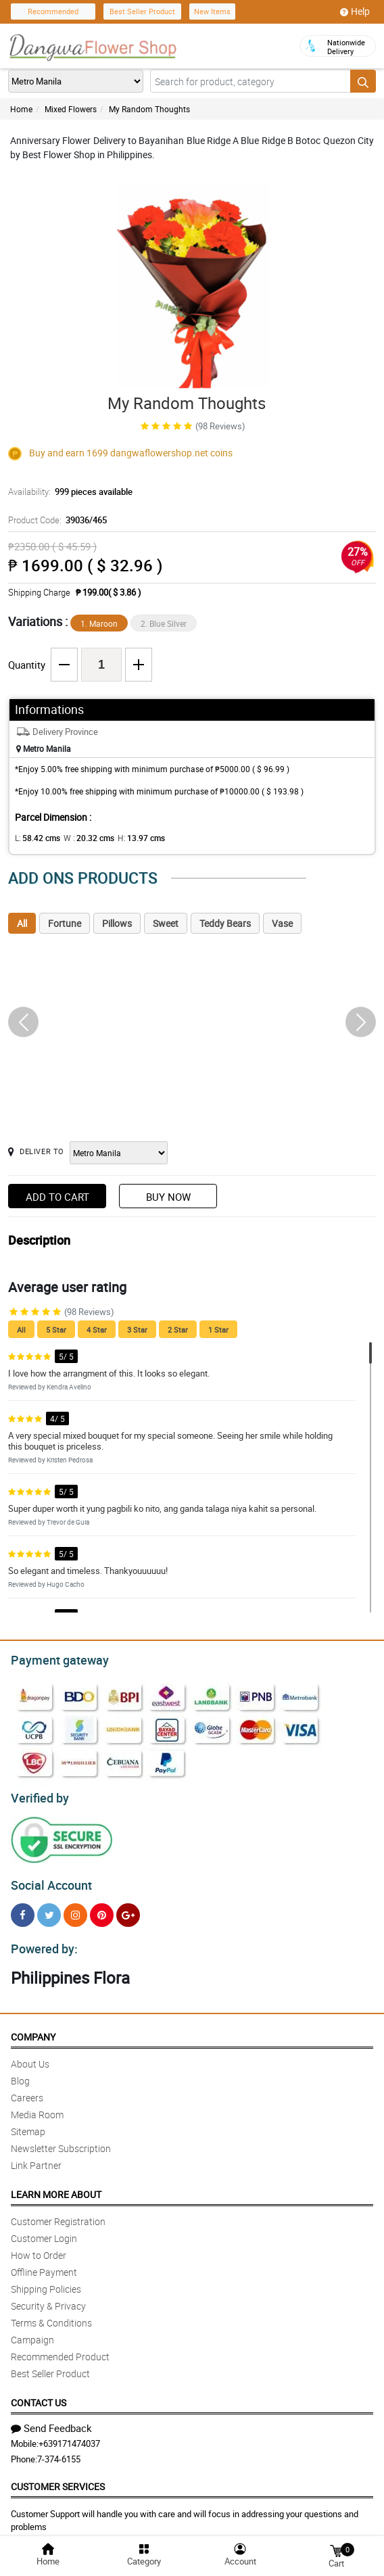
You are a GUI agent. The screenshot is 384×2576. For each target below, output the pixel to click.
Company (33, 2028)
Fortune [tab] (64, 923)
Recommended (53, 11)
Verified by (38, 1794)
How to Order (38, 2247)
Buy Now (168, 1196)
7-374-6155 (58, 2451)
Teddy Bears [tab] (225, 923)
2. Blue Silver (164, 623)
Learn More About (56, 2186)
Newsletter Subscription (61, 2140)
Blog (20, 2072)
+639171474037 (69, 2435)
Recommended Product (60, 2348)
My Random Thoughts (149, 108)
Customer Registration (58, 2213)
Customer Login (44, 2230)
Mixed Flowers (71, 108)
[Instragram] (75, 1909)
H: (130, 837)
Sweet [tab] (165, 923)
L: (35, 837)
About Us (30, 2055)
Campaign (32, 2331)
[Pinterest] (102, 1909)
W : (82, 837)
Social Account (48, 1879)
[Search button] (363, 81)
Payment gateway (54, 1658)
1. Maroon (99, 623)
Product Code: (55, 520)
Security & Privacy (48, 2297)
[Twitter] (49, 1909)
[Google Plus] (128, 1909)
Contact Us (38, 2394)
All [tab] (22, 923)
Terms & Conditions (51, 2314)
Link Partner (36, 2157)
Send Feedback (51, 2420)
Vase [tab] (282, 923)
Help (355, 11)
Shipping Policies (46, 2280)
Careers (27, 2089)
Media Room (37, 2106)
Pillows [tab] (117, 923)
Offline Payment (44, 2264)
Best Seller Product (142, 11)
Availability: (67, 491)
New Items (212, 11)
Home (21, 108)
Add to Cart (57, 1196)
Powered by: (41, 1941)
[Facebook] (22, 1909)
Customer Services (58, 2478)
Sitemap (28, 2123)
